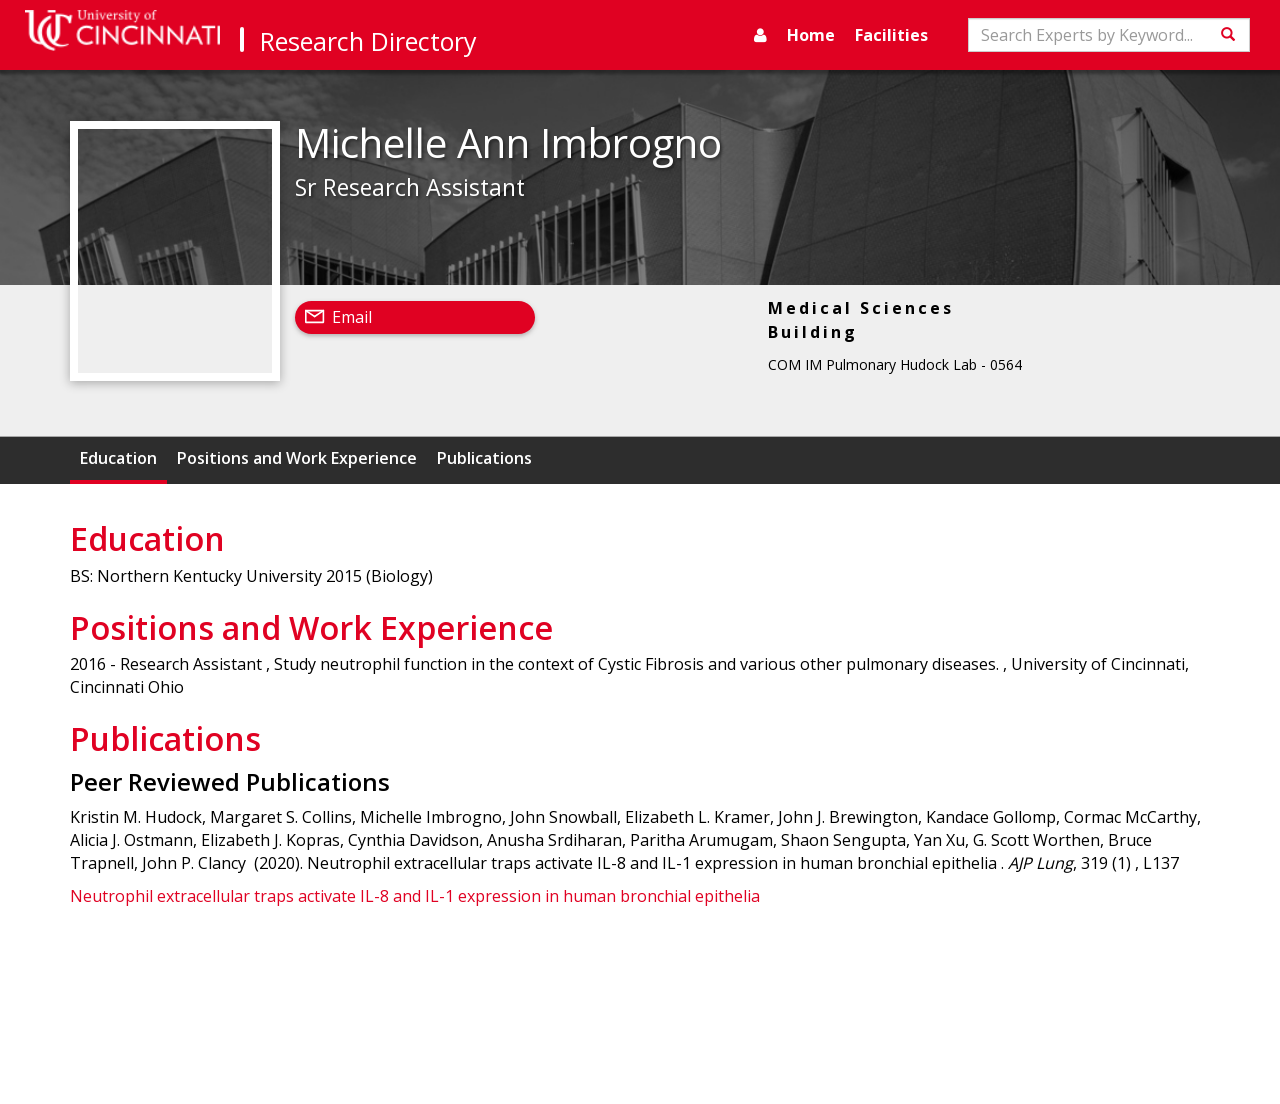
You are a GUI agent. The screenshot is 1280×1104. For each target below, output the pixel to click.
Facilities (891, 35)
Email (352, 317)
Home (811, 35)
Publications (484, 458)
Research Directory (368, 41)
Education (118, 458)
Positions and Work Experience (297, 458)
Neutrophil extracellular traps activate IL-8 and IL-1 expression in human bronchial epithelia (415, 896)
